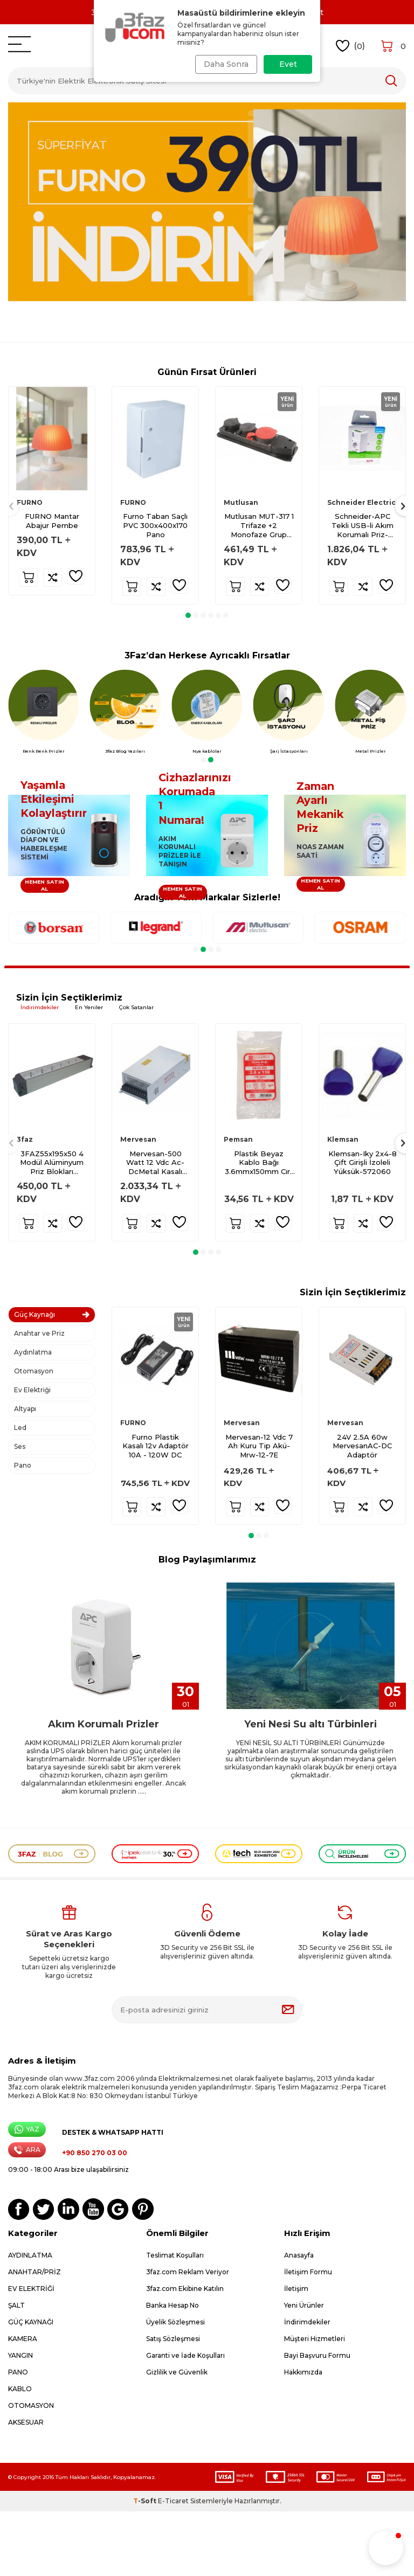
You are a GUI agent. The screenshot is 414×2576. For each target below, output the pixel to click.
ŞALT (16, 2305)
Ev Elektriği (32, 1390)
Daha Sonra (224, 64)
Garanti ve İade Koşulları (185, 2355)
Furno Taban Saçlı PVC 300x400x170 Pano (155, 525)
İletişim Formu (308, 2272)
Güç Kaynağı (34, 1314)
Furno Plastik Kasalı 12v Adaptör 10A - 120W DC (155, 1446)
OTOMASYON (31, 2405)
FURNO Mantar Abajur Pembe (52, 521)
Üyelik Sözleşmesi (175, 2322)
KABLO (20, 2389)
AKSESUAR (26, 2422)
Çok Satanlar (136, 1007)
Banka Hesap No (172, 2305)
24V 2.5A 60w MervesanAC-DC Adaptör (362, 1446)
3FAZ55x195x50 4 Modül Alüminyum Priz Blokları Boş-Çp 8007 (52, 1163)
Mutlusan (241, 502)
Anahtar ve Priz (39, 1333)
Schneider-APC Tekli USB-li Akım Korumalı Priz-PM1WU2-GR (363, 525)
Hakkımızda (303, 2372)
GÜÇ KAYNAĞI (30, 2322)
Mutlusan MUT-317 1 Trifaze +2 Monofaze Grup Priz (259, 525)
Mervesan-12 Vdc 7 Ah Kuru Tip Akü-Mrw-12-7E (259, 1446)
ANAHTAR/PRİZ (34, 2272)
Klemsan (342, 1139)
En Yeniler (89, 1007)
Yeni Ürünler (304, 2305)
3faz (25, 1139)
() (350, 46)
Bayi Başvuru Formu (317, 2355)
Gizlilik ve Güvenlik (177, 2372)
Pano (22, 1465)
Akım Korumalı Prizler (103, 1724)
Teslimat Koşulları (175, 2255)
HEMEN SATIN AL (44, 885)
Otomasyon (33, 1371)
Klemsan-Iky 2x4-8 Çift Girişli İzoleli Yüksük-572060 (362, 1162)
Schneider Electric (361, 502)
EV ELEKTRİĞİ (31, 2289)
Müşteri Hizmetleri (314, 2339)
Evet (288, 64)
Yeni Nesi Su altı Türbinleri (310, 1724)
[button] (188, 615)
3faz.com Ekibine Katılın (185, 2289)
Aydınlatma (33, 1352)
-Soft (145, 2501)
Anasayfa (299, 2255)
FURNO (30, 502)
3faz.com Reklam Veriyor (187, 2272)
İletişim (296, 2289)
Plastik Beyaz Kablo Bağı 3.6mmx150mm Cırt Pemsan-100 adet (259, 1163)
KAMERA (22, 2339)
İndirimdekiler (39, 1007)
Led (20, 1428)
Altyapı (25, 1409)
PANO (18, 2372)
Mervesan (138, 1139)
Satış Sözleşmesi (173, 2339)
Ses (19, 1446)
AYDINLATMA (30, 2255)
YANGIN (20, 2355)
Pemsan (238, 1139)
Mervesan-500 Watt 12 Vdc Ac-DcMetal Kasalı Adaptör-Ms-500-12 (155, 1163)
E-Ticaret (173, 2501)
